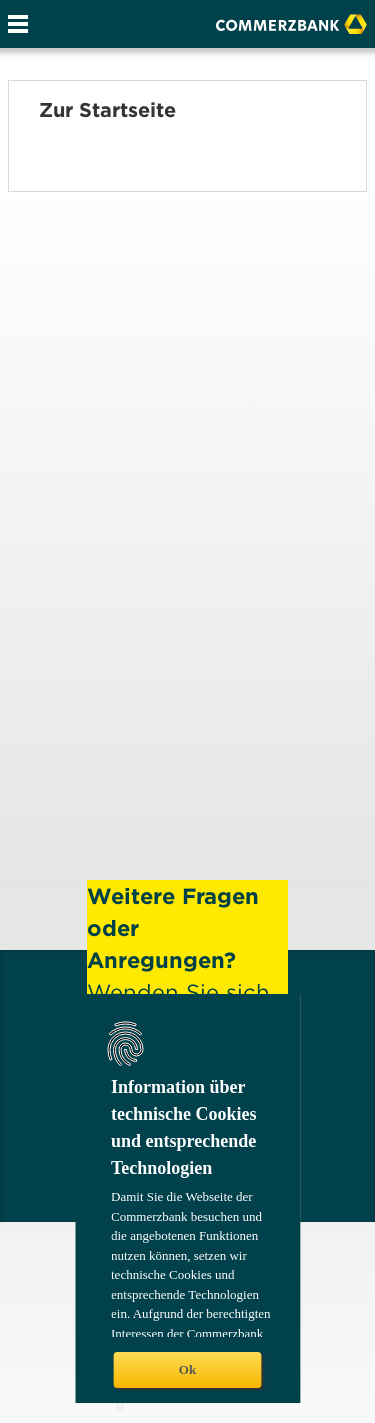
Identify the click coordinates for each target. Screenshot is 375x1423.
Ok (187, 1369)
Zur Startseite (107, 110)
